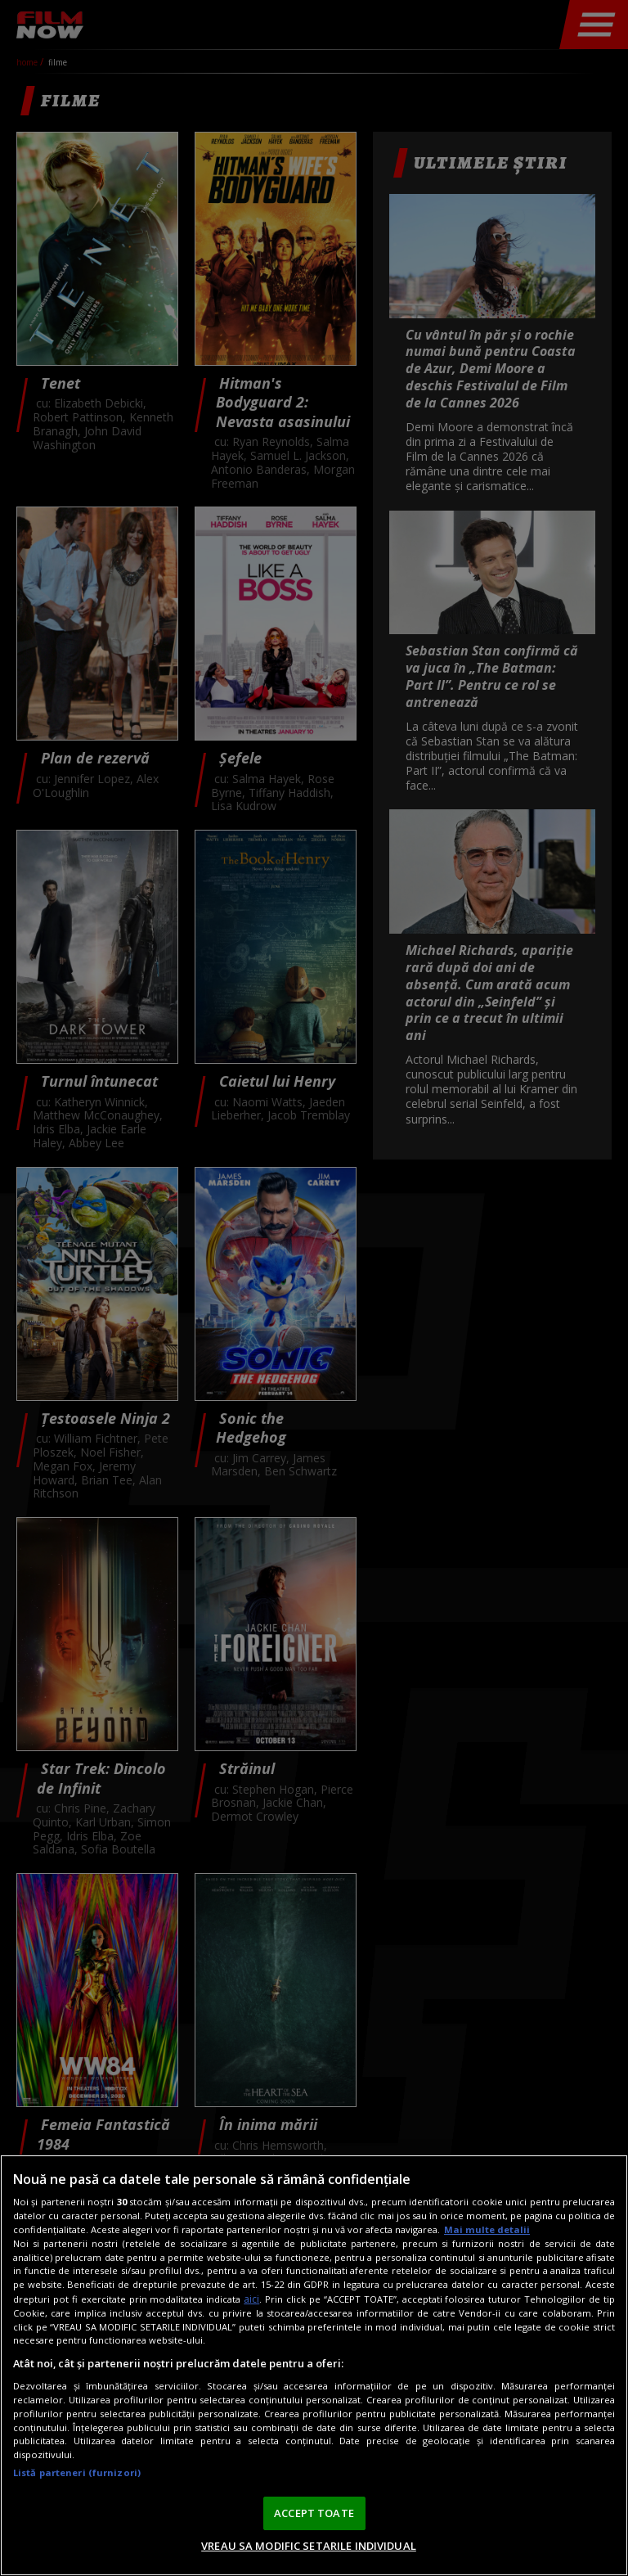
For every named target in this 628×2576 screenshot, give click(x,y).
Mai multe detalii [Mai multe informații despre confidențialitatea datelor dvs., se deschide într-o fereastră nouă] (487, 2229)
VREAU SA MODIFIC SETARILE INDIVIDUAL (308, 2545)
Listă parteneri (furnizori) (77, 2472)
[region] (314, 2365)
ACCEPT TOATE (314, 2513)
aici (251, 2299)
